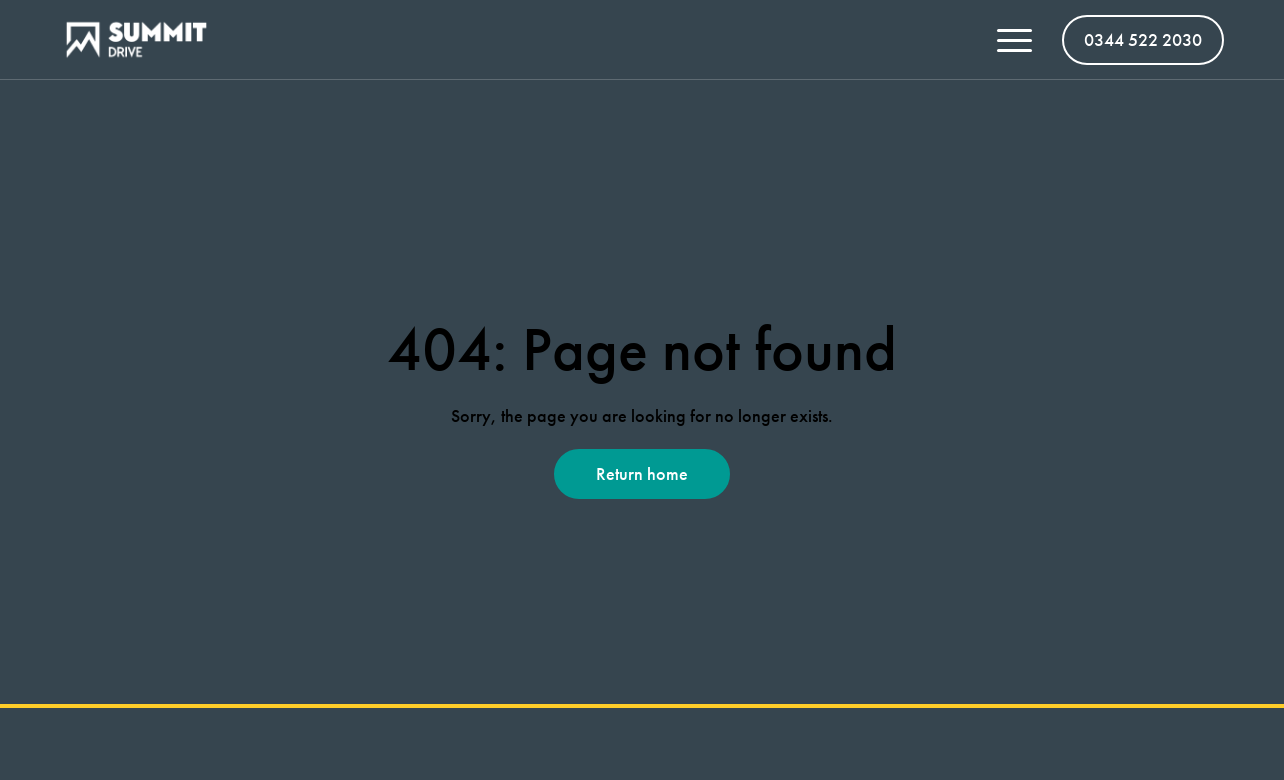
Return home (642, 473)
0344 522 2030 (1143, 39)
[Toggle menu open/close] (1014, 40)
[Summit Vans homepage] (144, 39)
